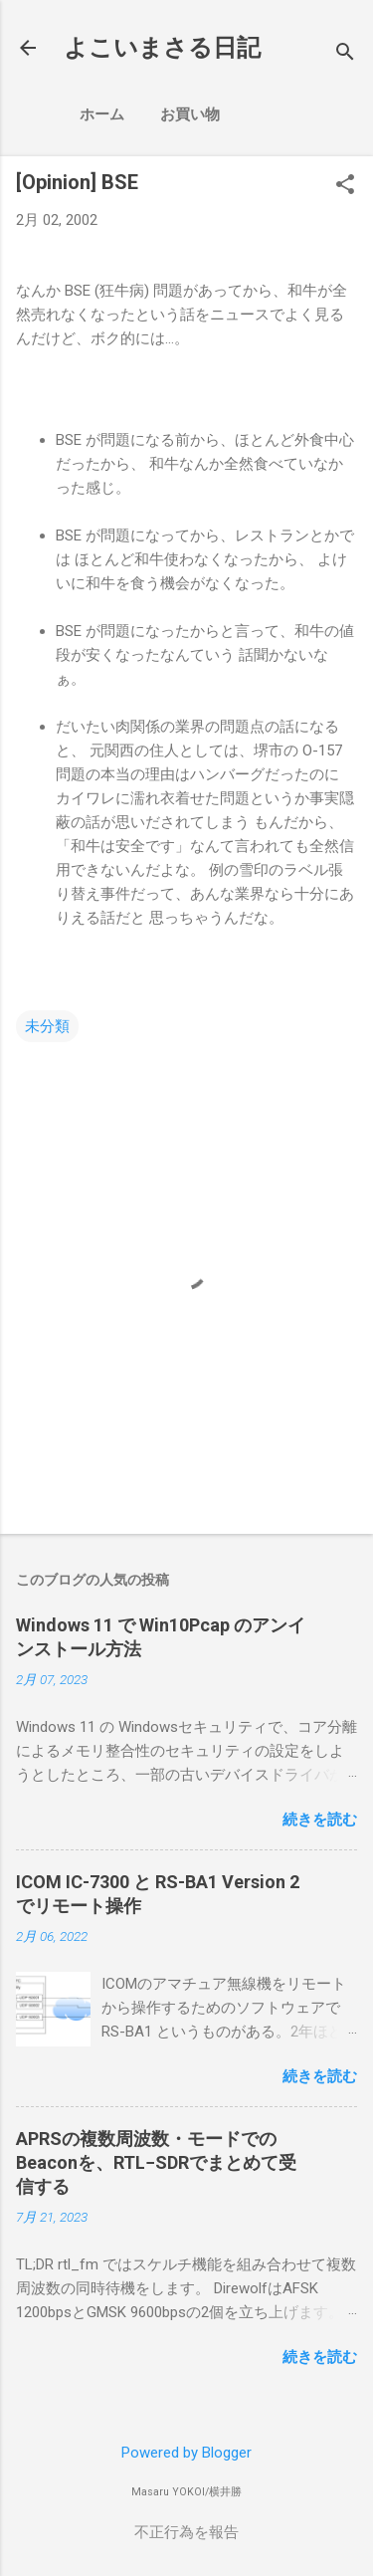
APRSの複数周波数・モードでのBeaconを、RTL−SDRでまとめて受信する (156, 2162)
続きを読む (319, 1819)
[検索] (345, 54)
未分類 (47, 1026)
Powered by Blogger (186, 2453)
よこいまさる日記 (162, 48)
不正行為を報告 (186, 2532)
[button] (345, 186)
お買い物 (190, 114)
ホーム (102, 114)
